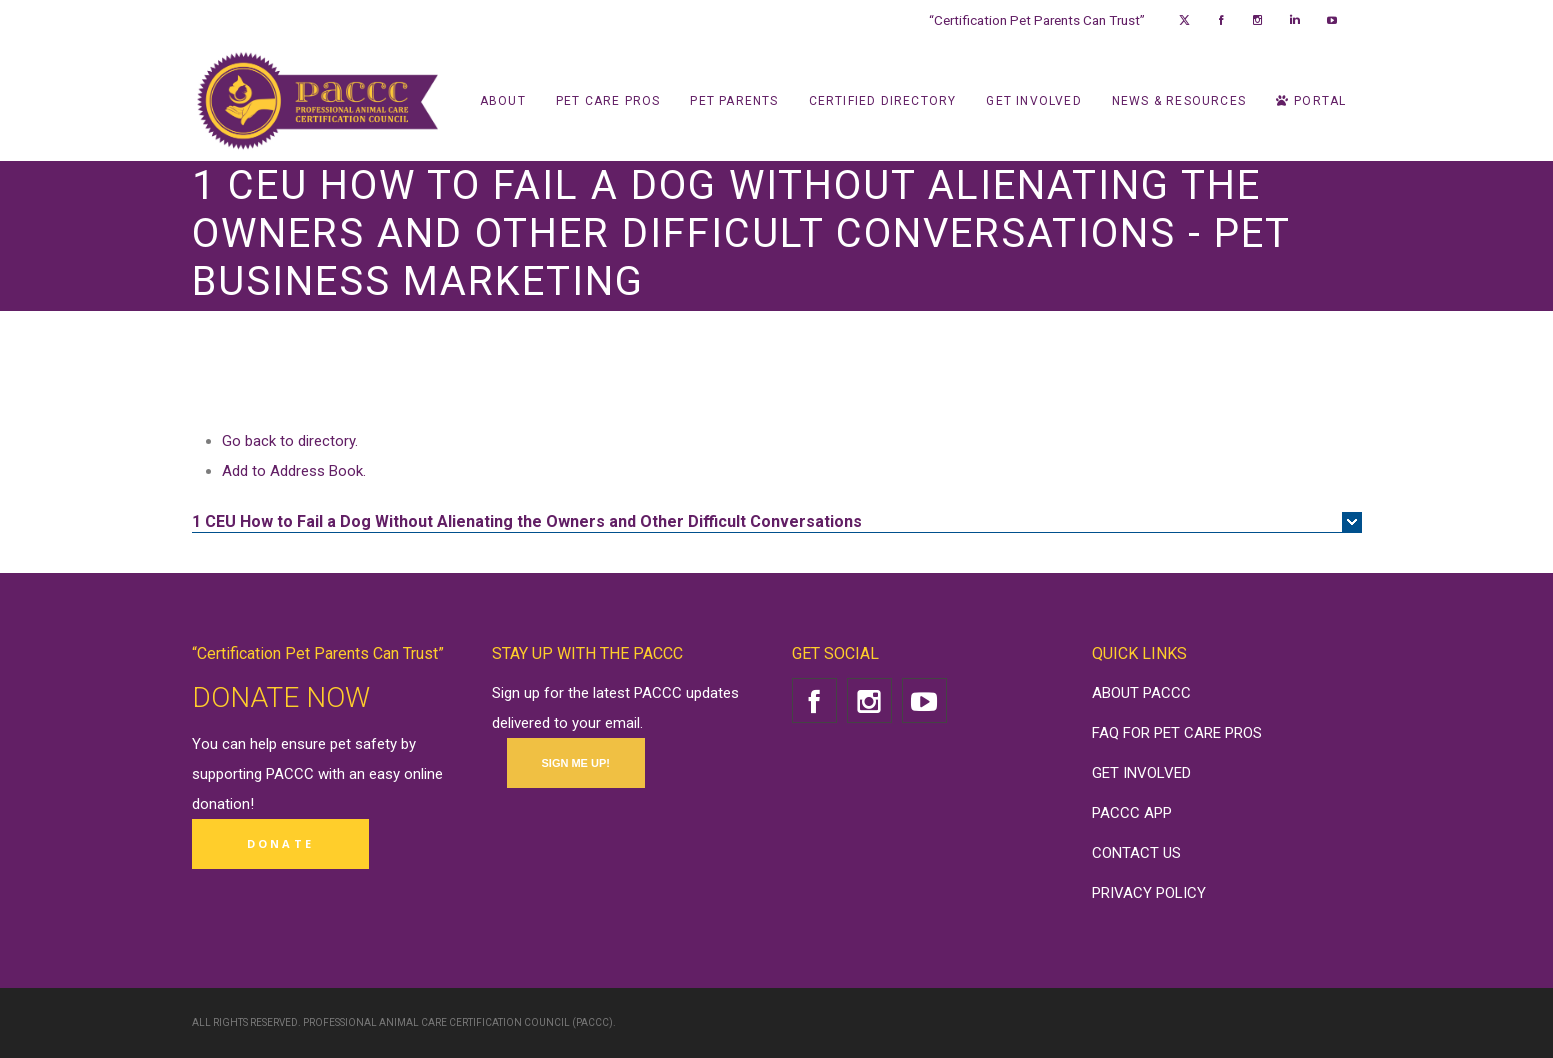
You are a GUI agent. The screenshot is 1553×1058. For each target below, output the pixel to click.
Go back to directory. (290, 441)
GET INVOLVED (1141, 773)
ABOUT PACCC (1141, 693)
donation (221, 804)
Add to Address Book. (294, 471)
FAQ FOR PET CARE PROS (1177, 733)
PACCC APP (1132, 813)
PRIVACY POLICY (1149, 893)
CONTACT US (1136, 853)
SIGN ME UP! (576, 763)
